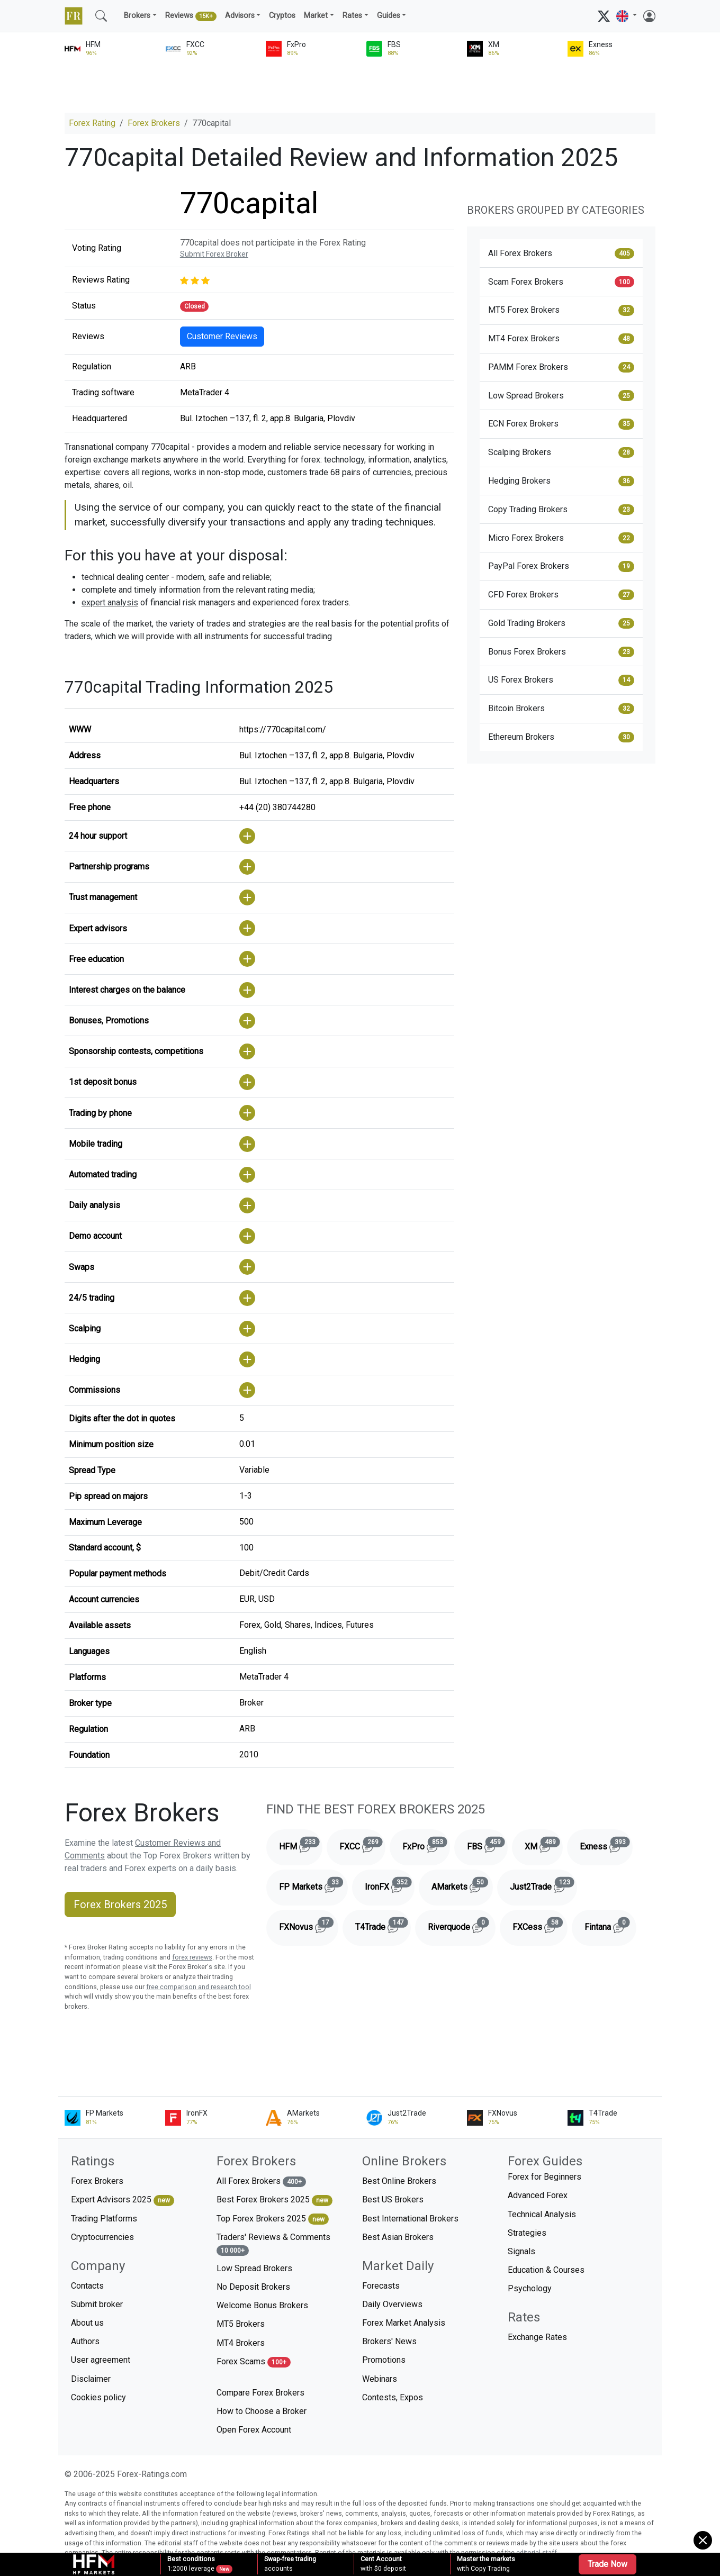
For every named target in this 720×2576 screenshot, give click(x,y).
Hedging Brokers (561, 481)
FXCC (362, 1845)
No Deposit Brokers (253, 2287)
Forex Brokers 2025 (120, 1904)
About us (87, 2323)
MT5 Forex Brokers (561, 310)
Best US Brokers (393, 2199)
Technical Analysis (542, 2214)
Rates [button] (352, 15)
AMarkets (462, 1885)
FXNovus (308, 1925)
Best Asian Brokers (398, 2237)
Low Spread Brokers (561, 395)
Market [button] (316, 15)
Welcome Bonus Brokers (262, 2305)
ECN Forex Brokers (561, 424)
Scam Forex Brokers (561, 281)
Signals (521, 2251)
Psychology (530, 2288)
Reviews (191, 16)
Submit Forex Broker (214, 254)
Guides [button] (388, 15)
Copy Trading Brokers (561, 509)
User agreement (100, 2360)
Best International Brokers (410, 2219)
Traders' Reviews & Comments (273, 2244)
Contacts (87, 2286)
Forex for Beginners (544, 2177)
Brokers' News (389, 2341)
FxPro (426, 1845)
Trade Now (607, 2564)
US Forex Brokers (561, 680)
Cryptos (282, 15)
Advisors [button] (240, 15)
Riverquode (462, 1925)
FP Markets (313, 1885)
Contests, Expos (392, 2397)
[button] (626, 16)
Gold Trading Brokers (561, 623)
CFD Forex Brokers (561, 594)
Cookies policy (98, 2397)
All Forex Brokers (561, 253)
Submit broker (97, 2304)
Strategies (527, 2233)
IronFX (390, 1885)
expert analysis (110, 602)
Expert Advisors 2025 (122, 2200)
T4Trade (383, 1925)
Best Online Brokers (399, 2181)
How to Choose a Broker (262, 2411)
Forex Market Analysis (403, 2323)
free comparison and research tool (198, 1987)
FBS (487, 1845)
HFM (300, 1845)
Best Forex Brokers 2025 (274, 2200)
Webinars (379, 2379)
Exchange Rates (537, 2337)
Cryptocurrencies (102, 2237)
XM (544, 1845)
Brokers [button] (137, 15)
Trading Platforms (104, 2219)
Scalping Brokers (561, 452)
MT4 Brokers (241, 2343)
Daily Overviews (392, 2304)
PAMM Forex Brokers (561, 367)
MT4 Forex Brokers (561, 338)
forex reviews (192, 1957)
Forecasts (381, 2286)
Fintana (610, 1925)
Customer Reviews (222, 336)
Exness (606, 1845)
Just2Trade (543, 1885)
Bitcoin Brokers (561, 708)
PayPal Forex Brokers (561, 566)
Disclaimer (91, 2379)
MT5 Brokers (241, 2324)
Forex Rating (92, 123)
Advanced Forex (538, 2195)
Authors (85, 2341)
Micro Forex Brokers (561, 537)
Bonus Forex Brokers (561, 652)
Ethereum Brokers (561, 737)
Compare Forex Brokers (260, 2393)
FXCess (540, 1925)
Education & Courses (546, 2270)
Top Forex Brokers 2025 (273, 2219)
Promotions (384, 2360)
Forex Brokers (154, 123)
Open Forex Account (254, 2430)
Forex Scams (254, 2362)
